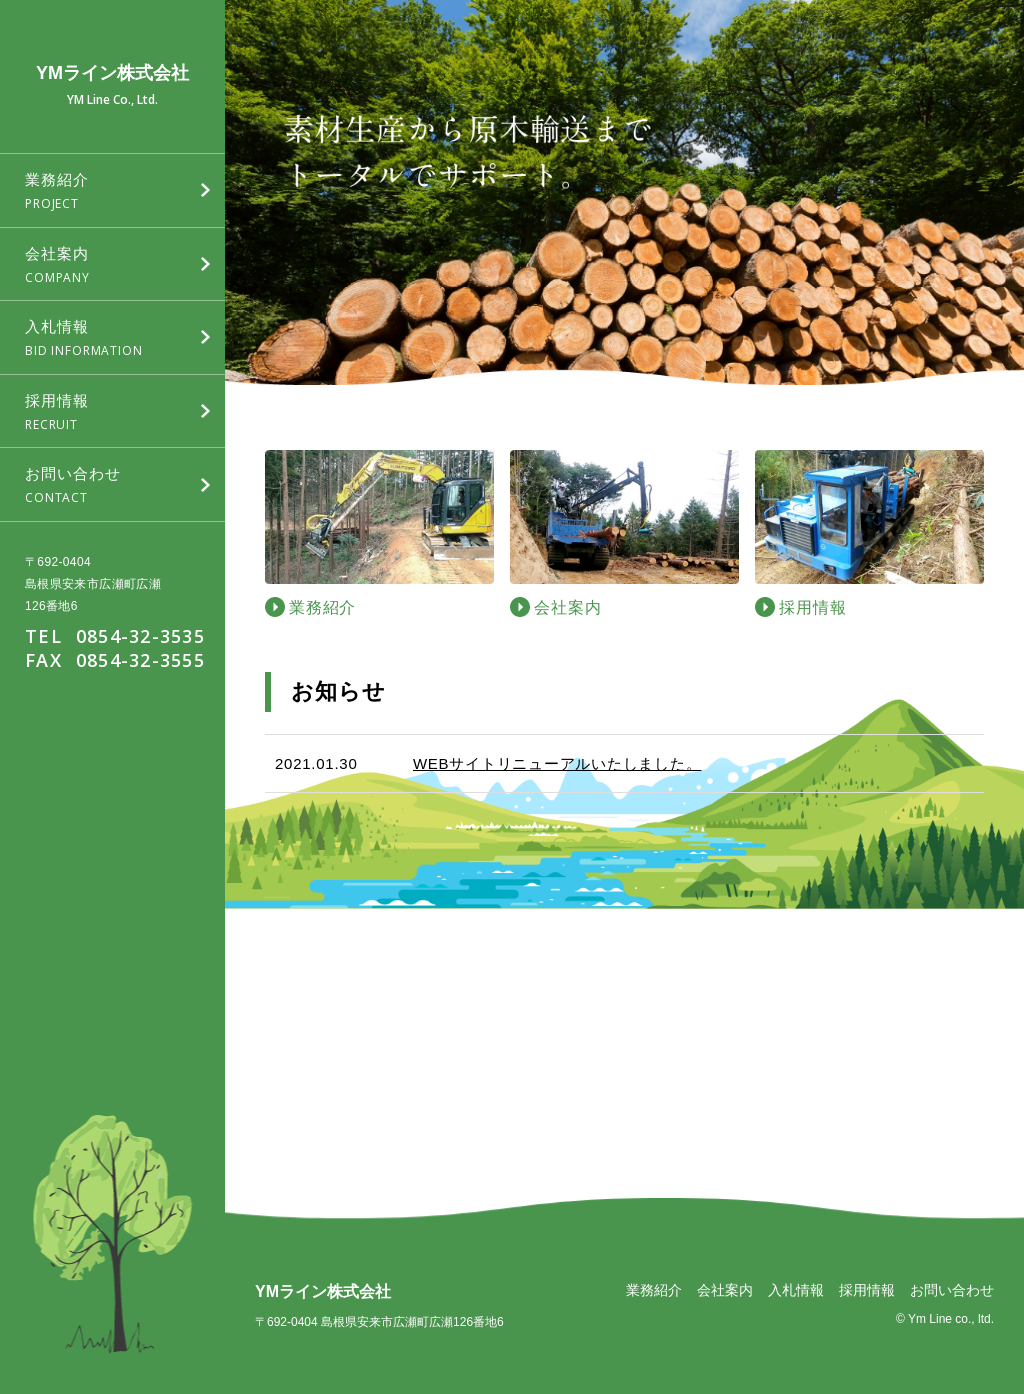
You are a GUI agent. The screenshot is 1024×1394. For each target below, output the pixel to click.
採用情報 (867, 1290)
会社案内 (725, 1290)
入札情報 (796, 1290)
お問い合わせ (952, 1290)
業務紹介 (654, 1290)
